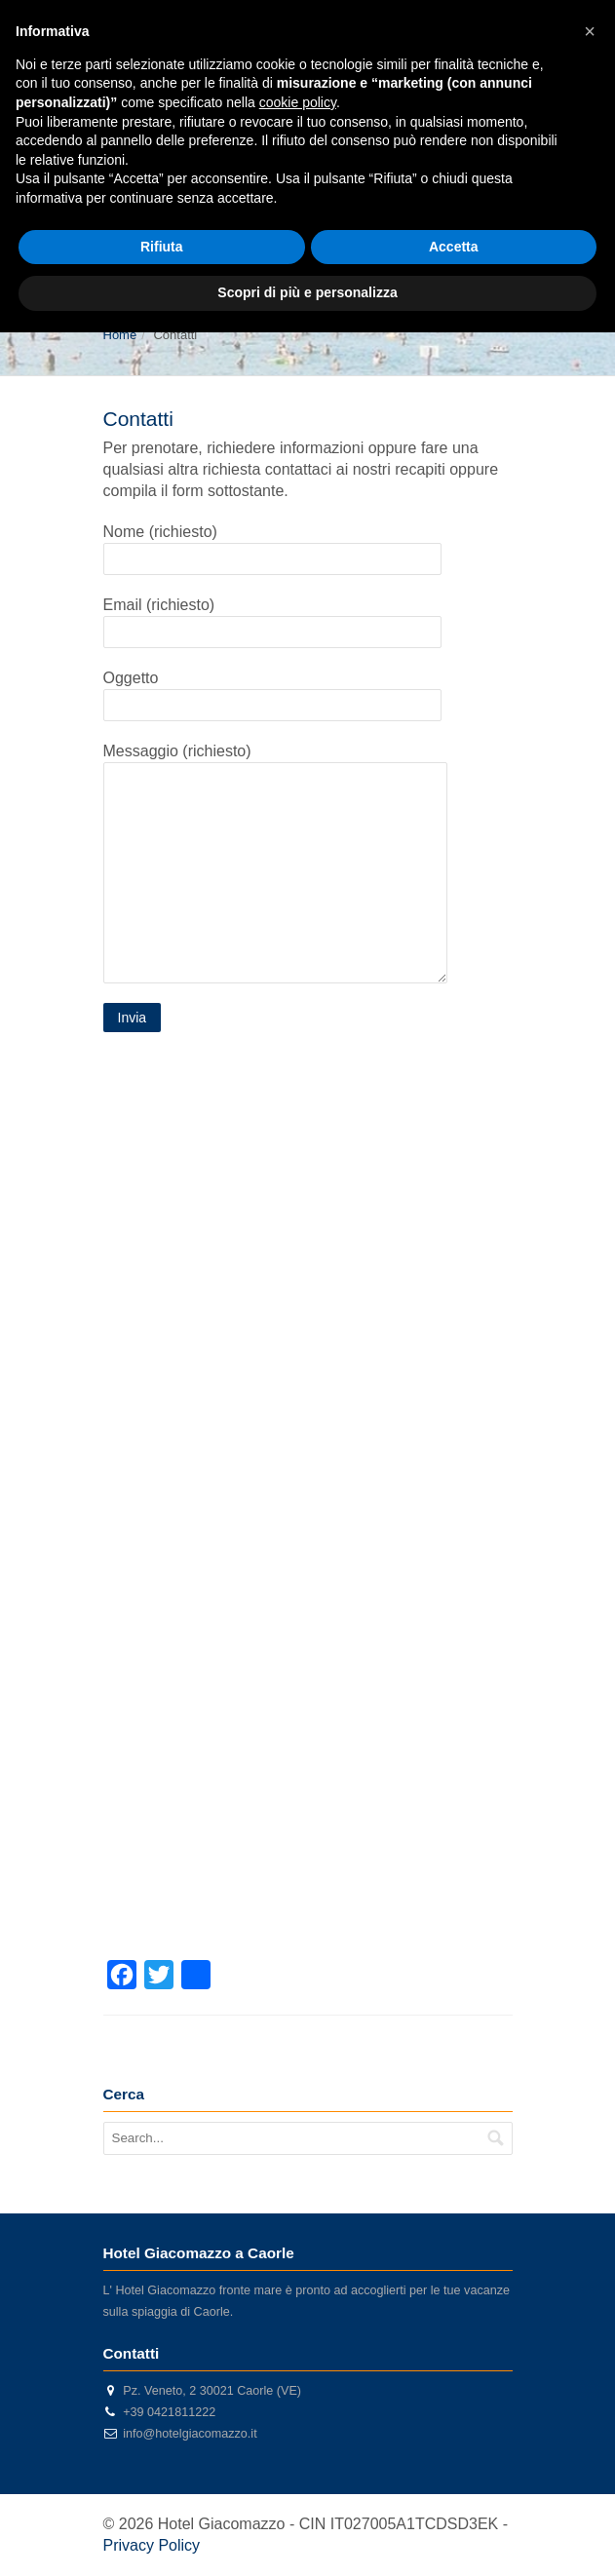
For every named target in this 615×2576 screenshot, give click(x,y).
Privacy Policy (152, 2545)
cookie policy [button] (297, 102)
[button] (589, 31)
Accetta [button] (454, 246)
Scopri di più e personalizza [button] (307, 292)
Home (120, 334)
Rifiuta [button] (161, 246)
